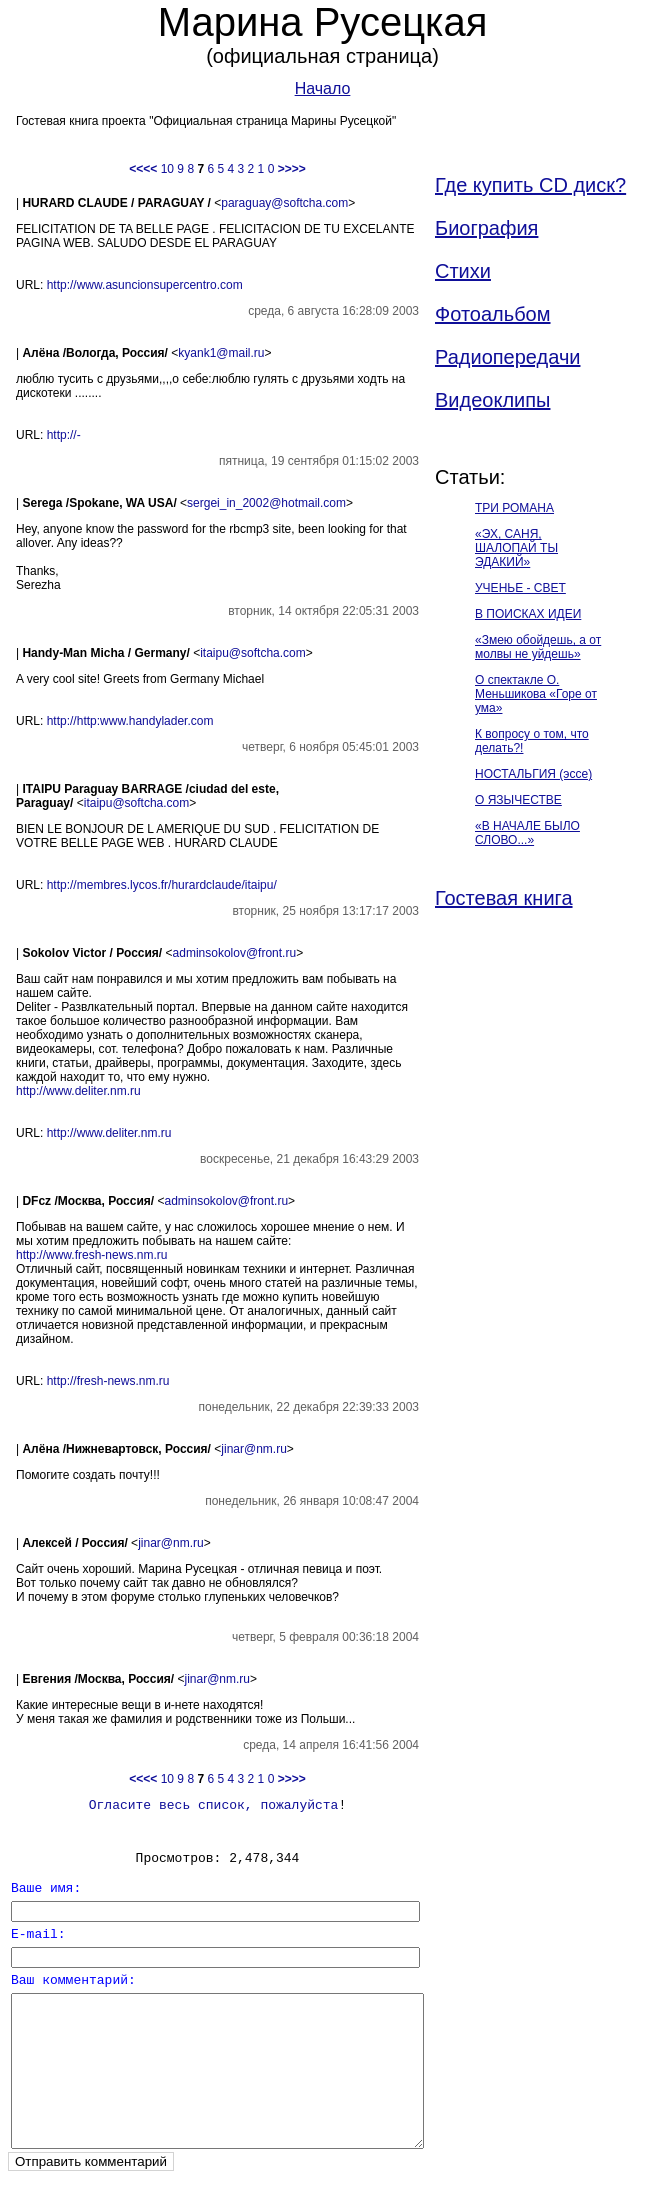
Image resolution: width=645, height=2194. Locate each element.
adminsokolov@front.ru (235, 939)
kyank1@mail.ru (221, 353)
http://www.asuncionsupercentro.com (145, 285)
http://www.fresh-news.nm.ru (91, 1227)
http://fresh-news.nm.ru (108, 1339)
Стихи (512, 294)
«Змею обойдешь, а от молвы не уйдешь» (559, 712)
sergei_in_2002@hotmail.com (266, 503)
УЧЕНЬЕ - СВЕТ (552, 618)
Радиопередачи (556, 380)
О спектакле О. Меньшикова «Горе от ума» (563, 780)
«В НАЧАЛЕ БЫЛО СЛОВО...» (557, 975)
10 (191, 169)
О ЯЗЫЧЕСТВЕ (561, 928)
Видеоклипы (541, 423)
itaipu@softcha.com (253, 653)
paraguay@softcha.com (284, 203)
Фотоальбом (542, 337)
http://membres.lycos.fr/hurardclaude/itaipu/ (162, 871)
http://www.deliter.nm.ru (78, 1063)
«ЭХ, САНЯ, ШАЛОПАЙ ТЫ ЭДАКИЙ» (562, 571)
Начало (323, 88)
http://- (64, 435)
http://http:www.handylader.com (130, 721)
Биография (535, 251)
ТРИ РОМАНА (563, 531)
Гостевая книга (553, 1047)
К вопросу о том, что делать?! (556, 841)
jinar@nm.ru (254, 1407)
